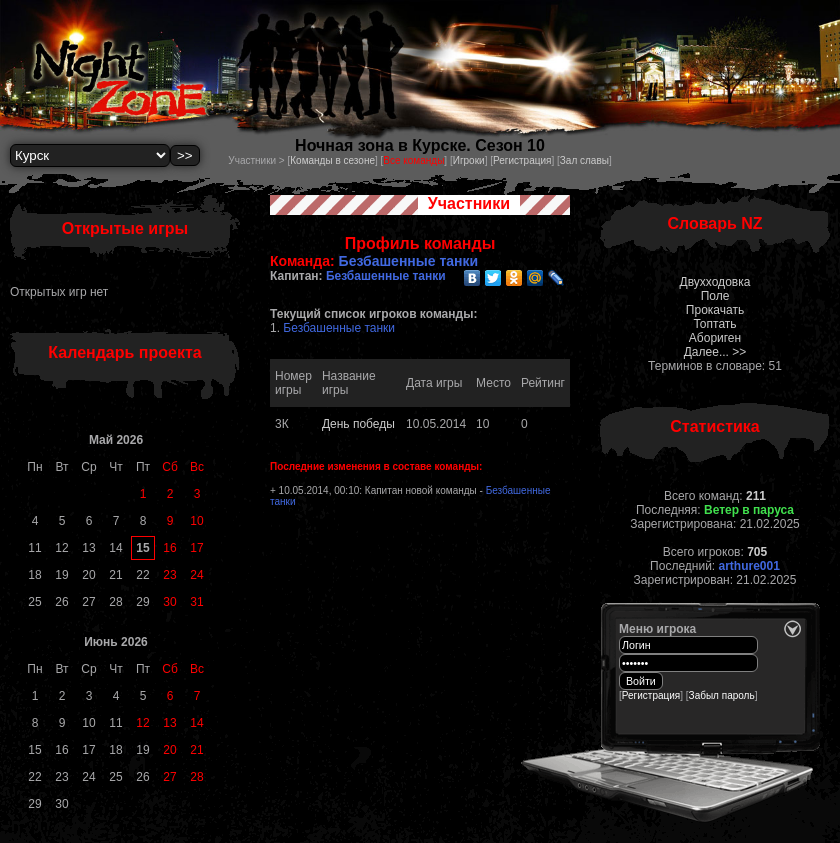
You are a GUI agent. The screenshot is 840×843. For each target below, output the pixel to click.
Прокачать (715, 310)
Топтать (714, 324)
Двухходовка (715, 282)
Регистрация (522, 160)
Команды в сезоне (332, 160)
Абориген (715, 338)
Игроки (469, 160)
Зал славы (584, 160)
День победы (358, 424)
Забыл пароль (722, 695)
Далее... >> (715, 352)
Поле (715, 296)
